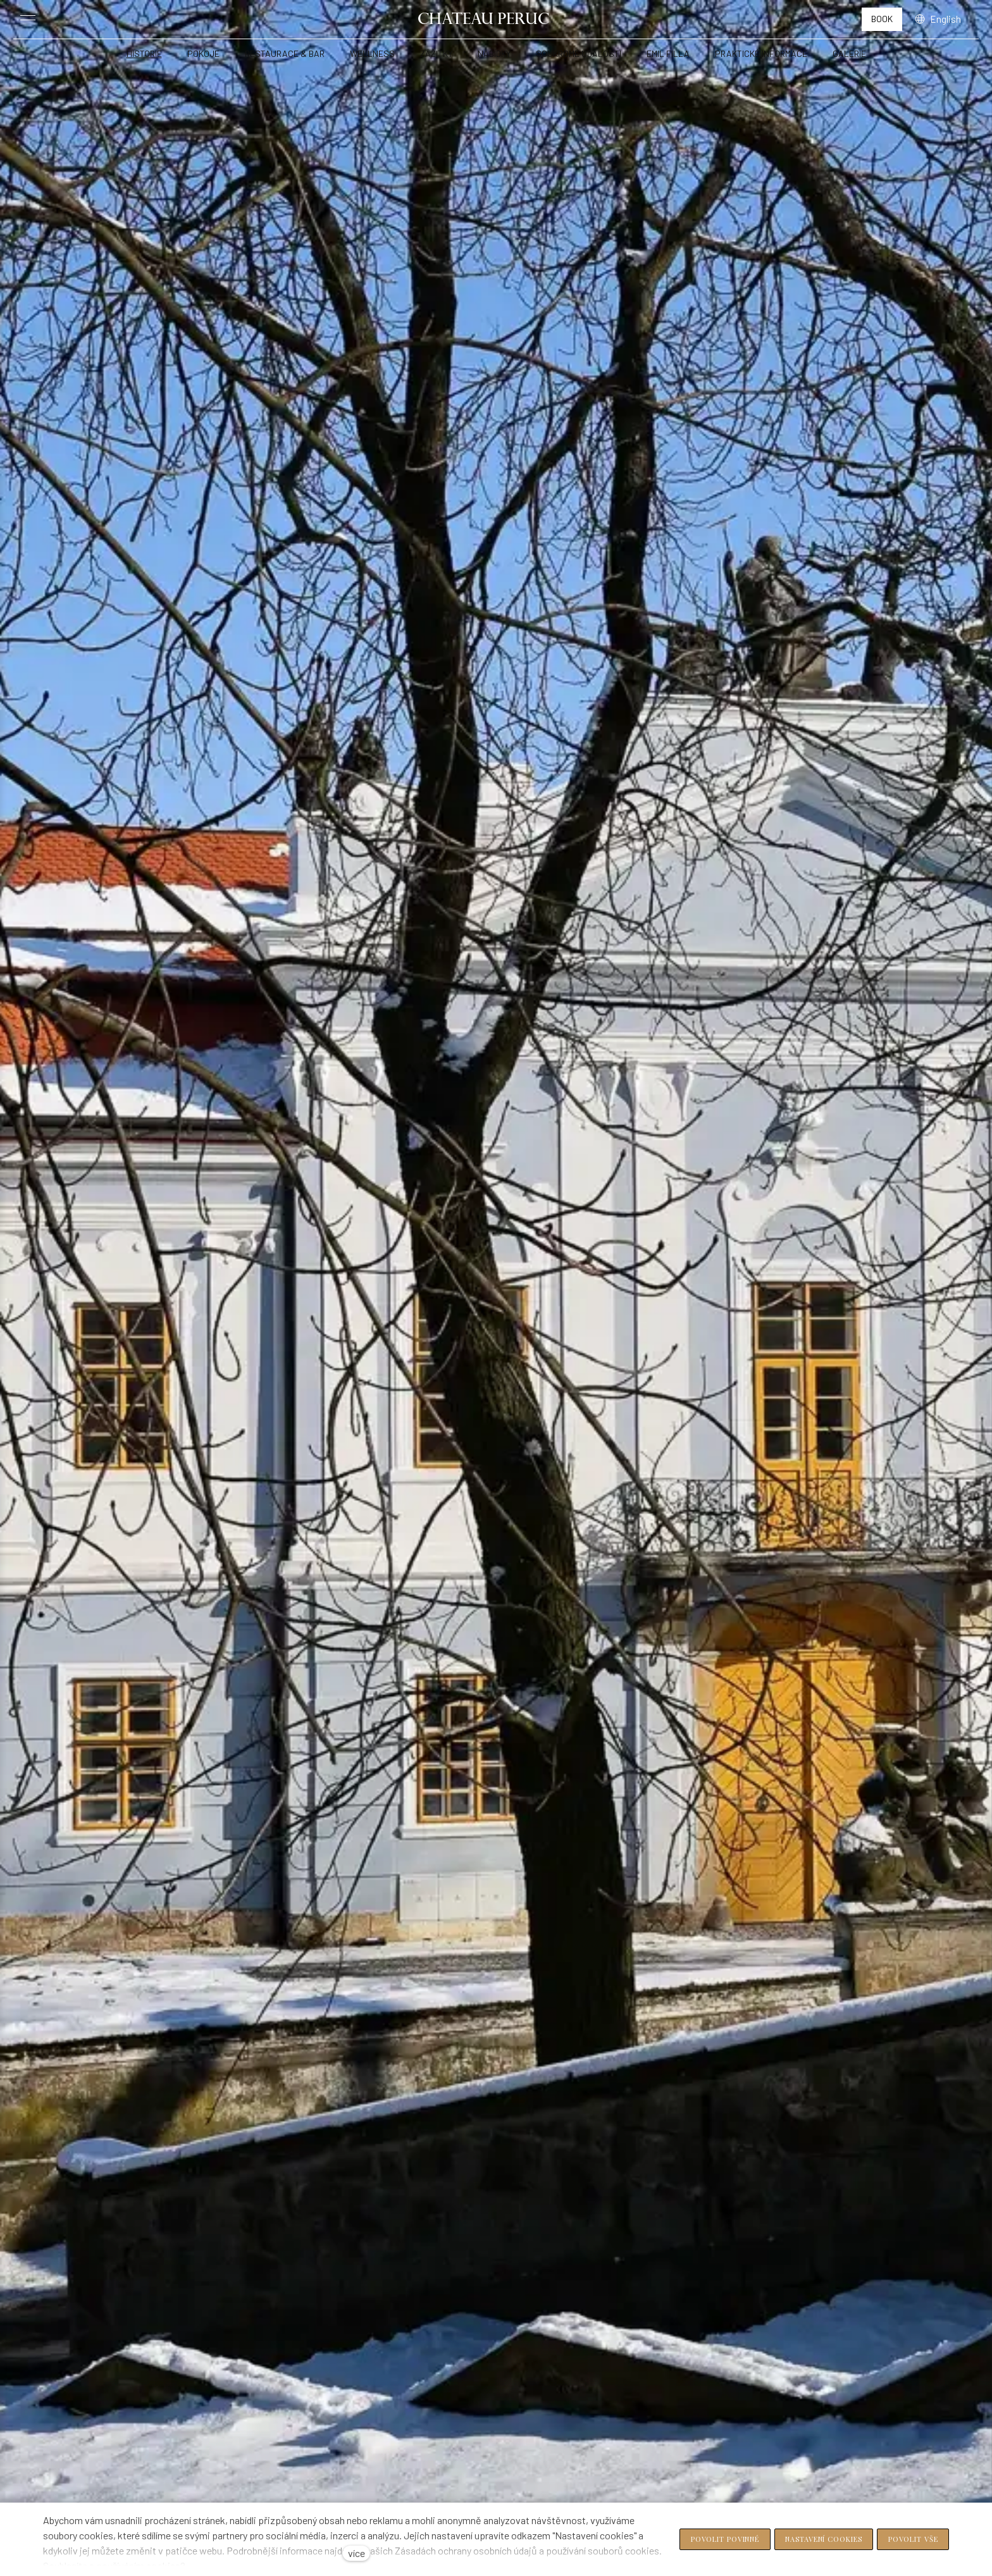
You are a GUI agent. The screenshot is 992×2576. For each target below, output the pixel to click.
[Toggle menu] (27, 17)
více (356, 2553)
